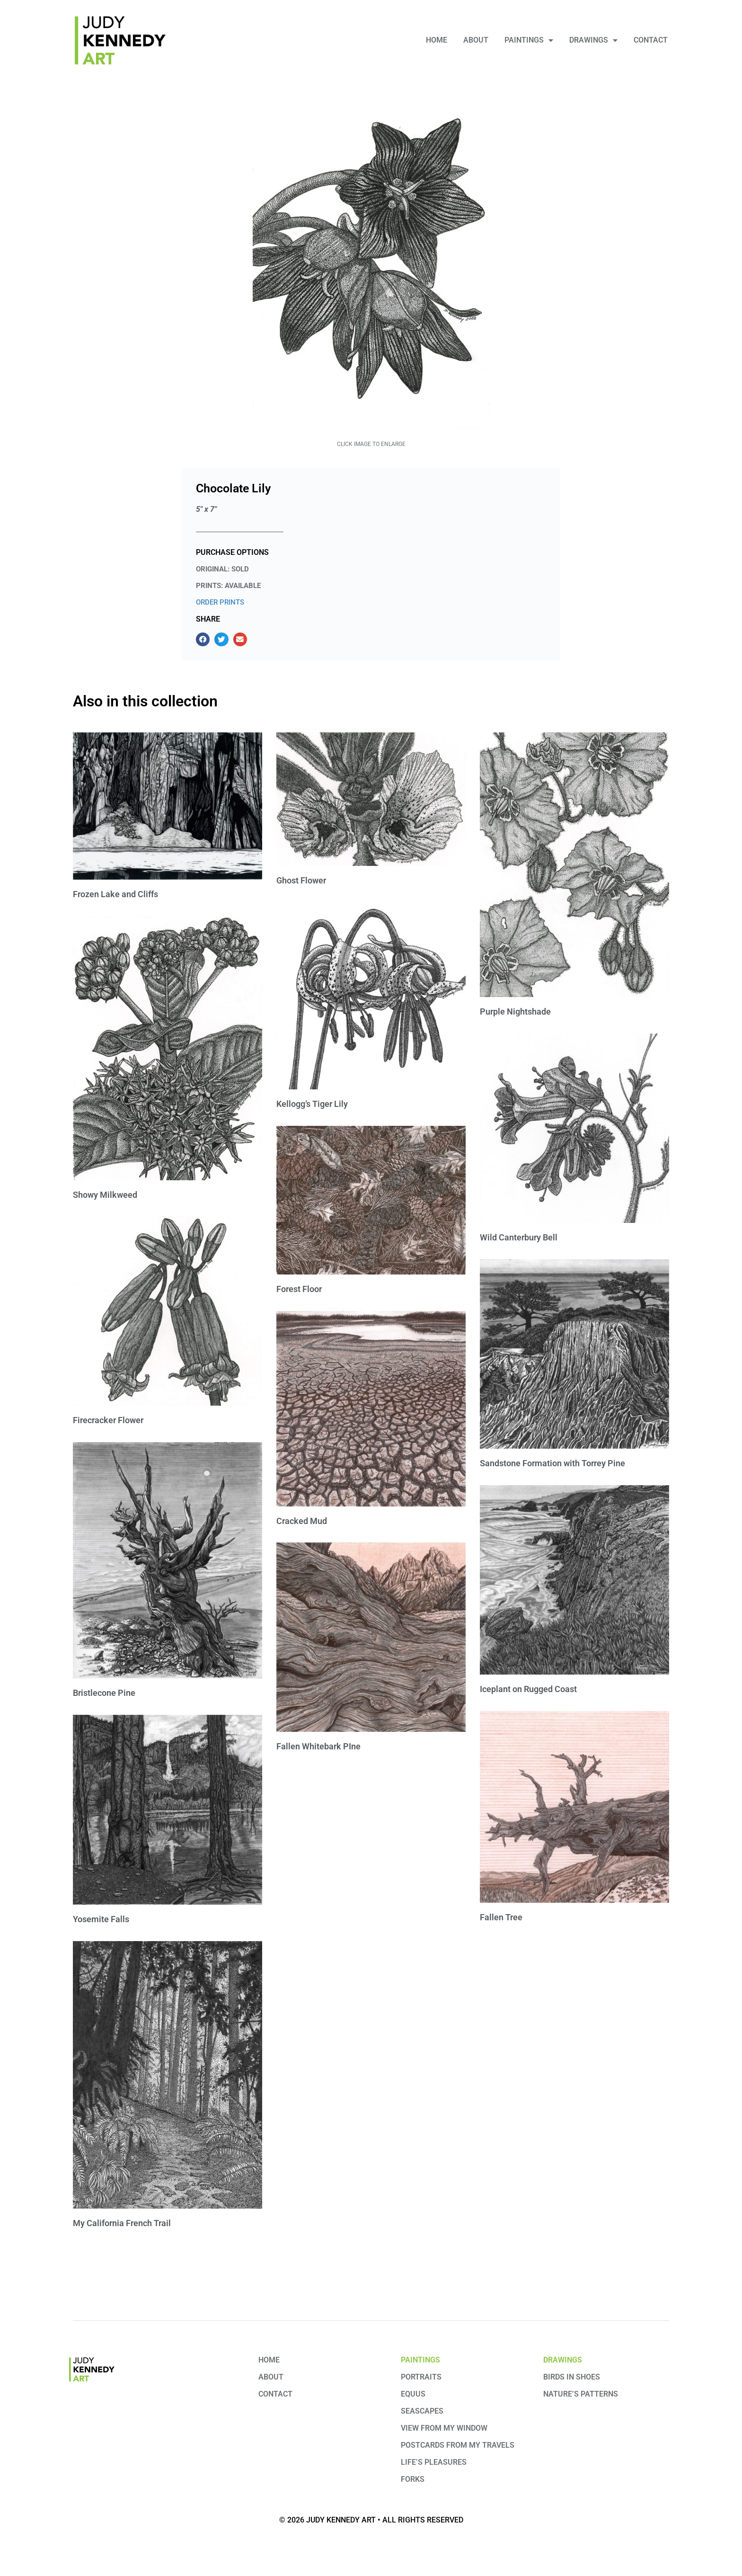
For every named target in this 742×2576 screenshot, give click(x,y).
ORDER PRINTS (220, 602)
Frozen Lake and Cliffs (115, 894)
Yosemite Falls (101, 1919)
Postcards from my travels (457, 2445)
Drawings (593, 40)
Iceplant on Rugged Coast (528, 1689)
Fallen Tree (501, 1917)
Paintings (528, 40)
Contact (651, 40)
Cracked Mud (301, 1521)
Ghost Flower (301, 880)
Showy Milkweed (105, 1195)
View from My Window (444, 2428)
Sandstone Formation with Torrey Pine (552, 1463)
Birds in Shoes (571, 2376)
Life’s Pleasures (434, 2462)
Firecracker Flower (108, 1420)
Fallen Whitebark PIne (318, 1746)
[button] (203, 639)
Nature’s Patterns (580, 2393)
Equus (413, 2393)
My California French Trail (122, 2223)
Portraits (421, 2376)
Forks (412, 2479)
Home (436, 40)
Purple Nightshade (515, 1011)
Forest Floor (299, 1289)
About (475, 40)
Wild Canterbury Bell (518, 1237)
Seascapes (422, 2411)
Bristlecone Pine (104, 1693)
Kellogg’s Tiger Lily (312, 1104)
